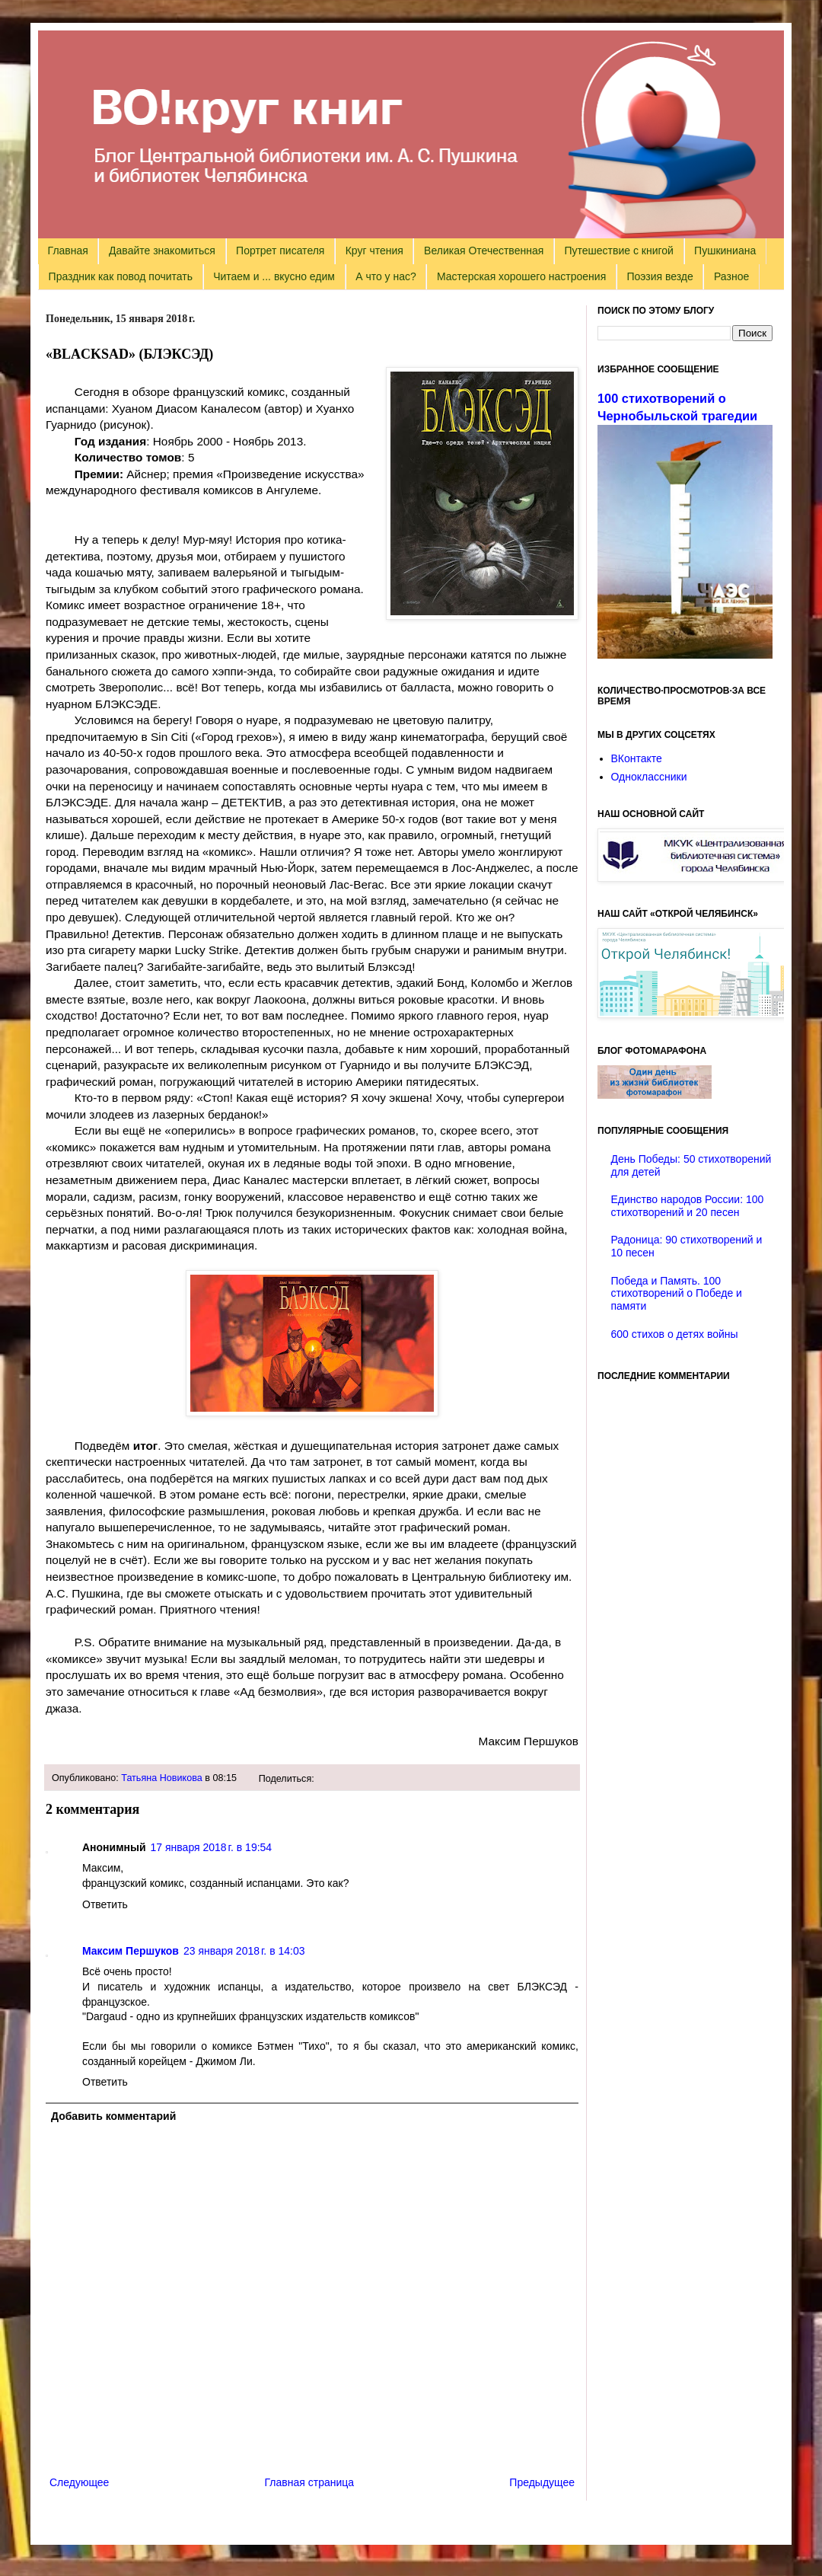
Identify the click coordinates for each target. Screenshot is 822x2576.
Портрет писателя (280, 250)
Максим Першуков (130, 1951)
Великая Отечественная (483, 250)
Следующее (79, 2482)
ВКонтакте (636, 758)
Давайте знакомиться (162, 250)
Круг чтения (374, 250)
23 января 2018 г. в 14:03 (244, 1951)
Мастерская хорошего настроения (521, 276)
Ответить (105, 1904)
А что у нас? (385, 276)
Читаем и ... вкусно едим (274, 276)
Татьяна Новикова (161, 1778)
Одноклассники (649, 777)
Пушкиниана (725, 250)
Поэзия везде (659, 276)
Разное (731, 276)
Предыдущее (542, 2482)
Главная (68, 250)
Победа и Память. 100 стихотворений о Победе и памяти (676, 1294)
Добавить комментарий (113, 2116)
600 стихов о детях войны (674, 1334)
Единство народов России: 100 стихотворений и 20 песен (687, 1205)
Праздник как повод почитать (121, 276)
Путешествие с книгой (618, 250)
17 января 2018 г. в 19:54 (211, 1847)
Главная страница (310, 2482)
